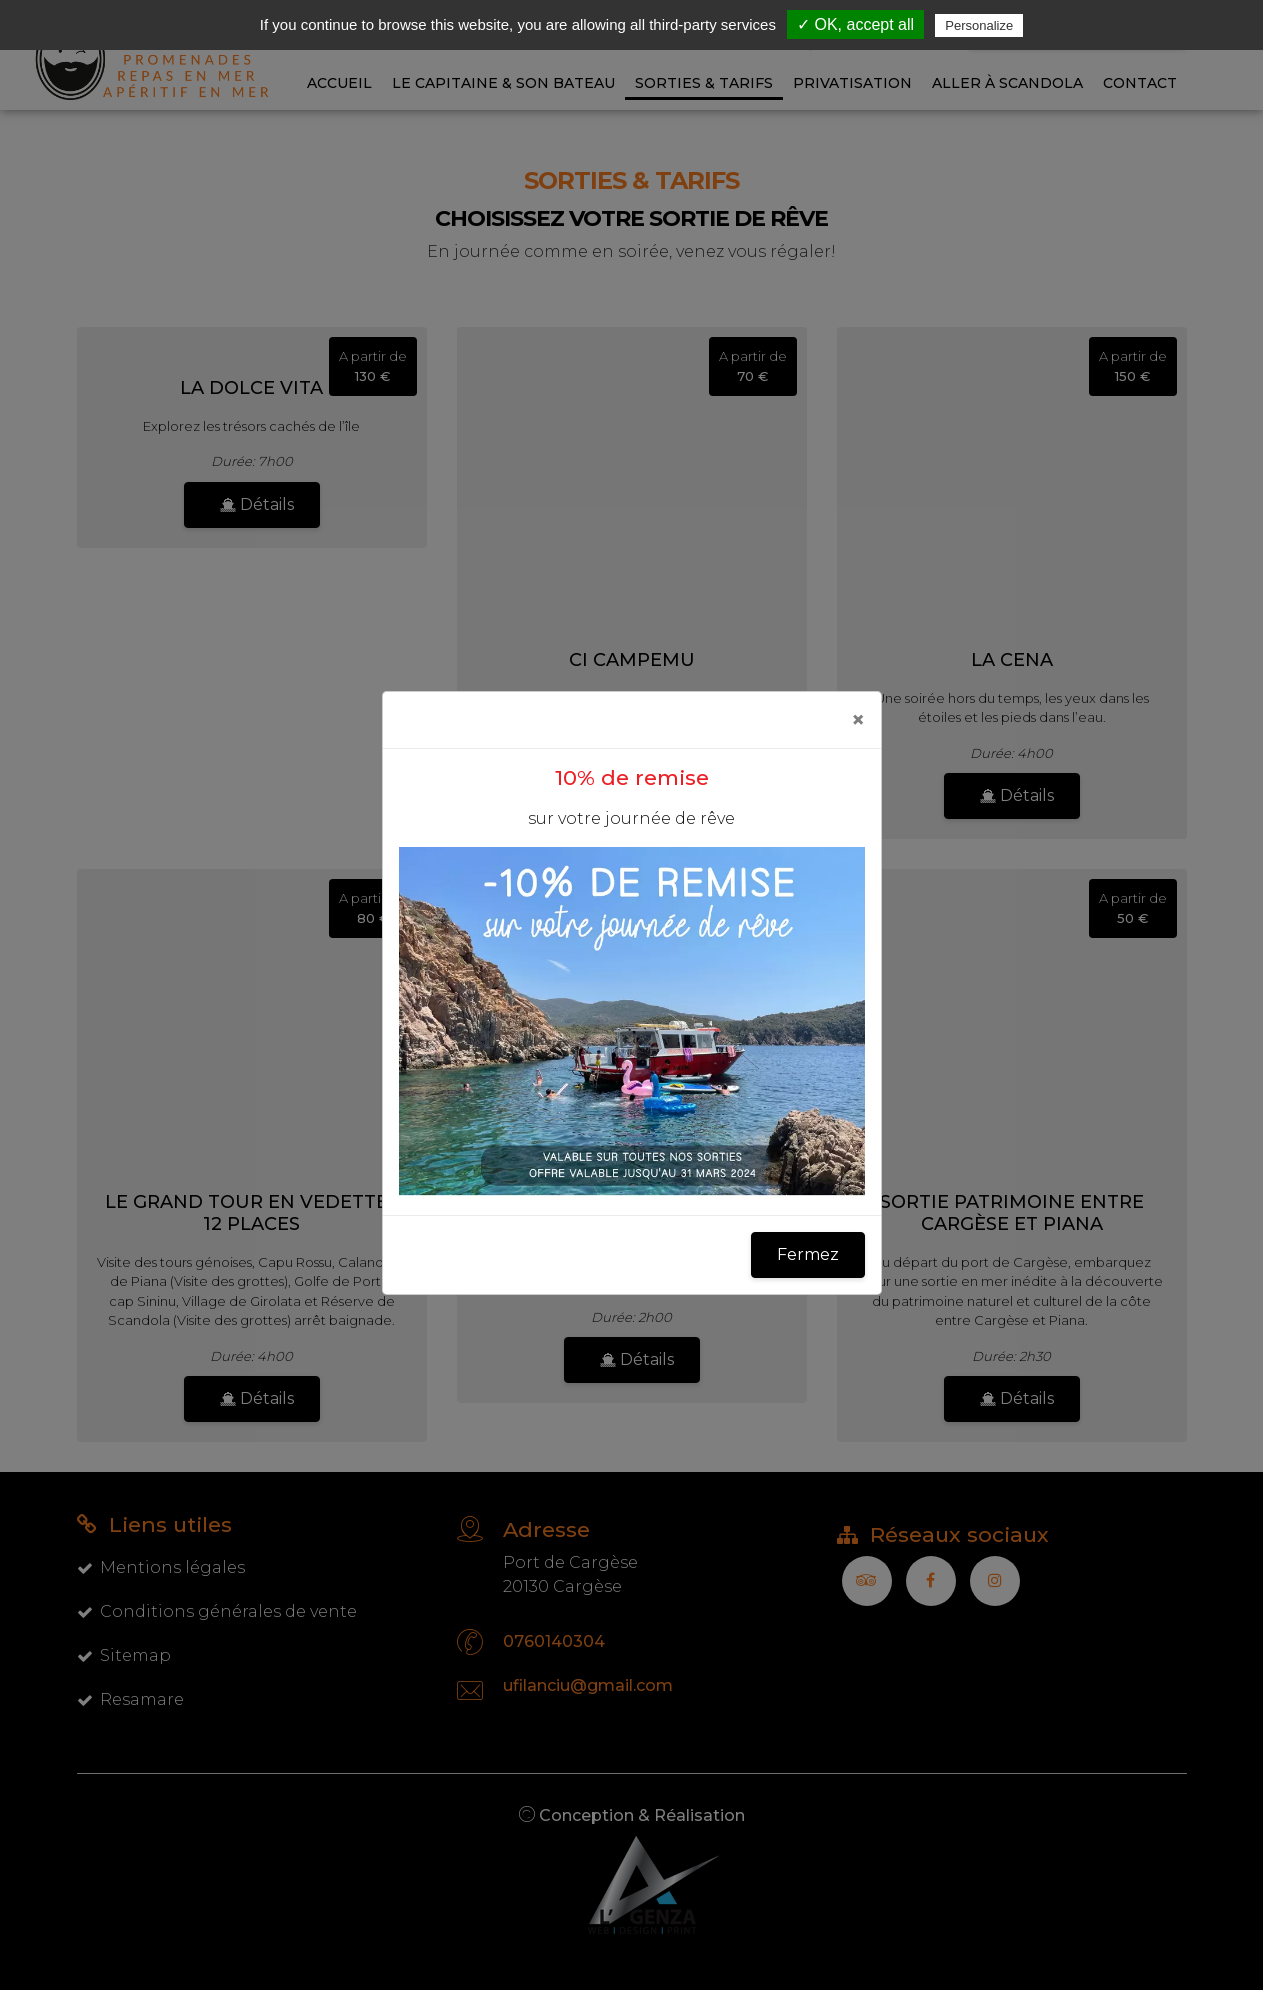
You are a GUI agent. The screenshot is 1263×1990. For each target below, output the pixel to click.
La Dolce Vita (251, 388)
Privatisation (852, 83)
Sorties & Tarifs (704, 83)
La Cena (1012, 660)
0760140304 (554, 1641)
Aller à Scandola (1007, 83)
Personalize (979, 25)
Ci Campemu (632, 660)
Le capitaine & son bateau (503, 83)
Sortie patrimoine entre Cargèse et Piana (1012, 1213)
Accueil (339, 83)
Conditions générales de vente (217, 1611)
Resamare (130, 1699)
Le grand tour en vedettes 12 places (252, 1213)
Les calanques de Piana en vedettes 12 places (632, 1213)
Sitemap (124, 1655)
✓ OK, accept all (855, 24)
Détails (257, 504)
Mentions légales (161, 1567)
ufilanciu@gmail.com (588, 1685)
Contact (1140, 83)
